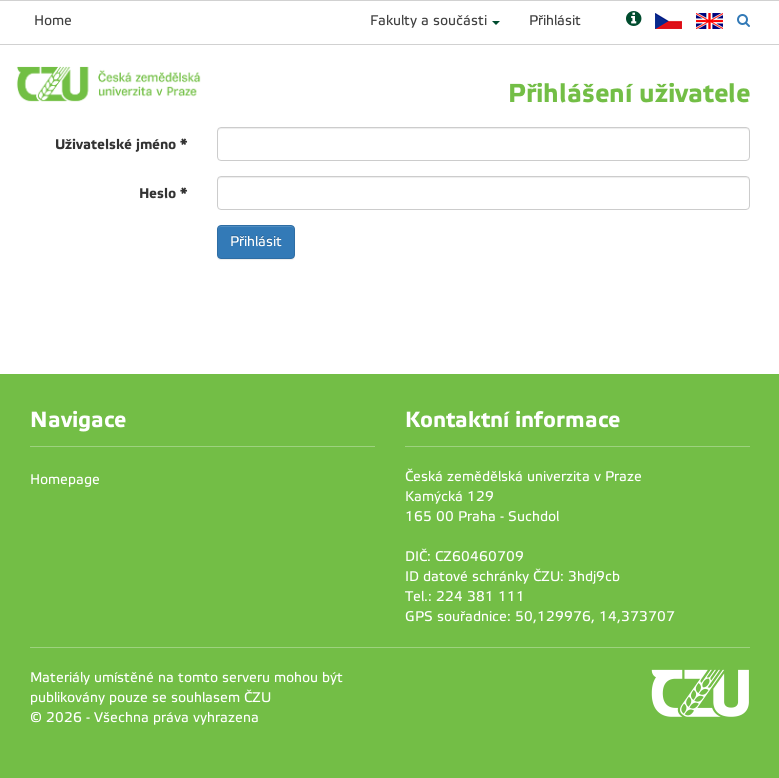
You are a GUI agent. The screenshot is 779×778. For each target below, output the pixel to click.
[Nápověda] (633, 20)
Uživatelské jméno (121, 144)
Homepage (65, 479)
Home (53, 20)
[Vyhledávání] (743, 20)
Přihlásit (555, 20)
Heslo (163, 193)
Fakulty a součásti (428, 20)
